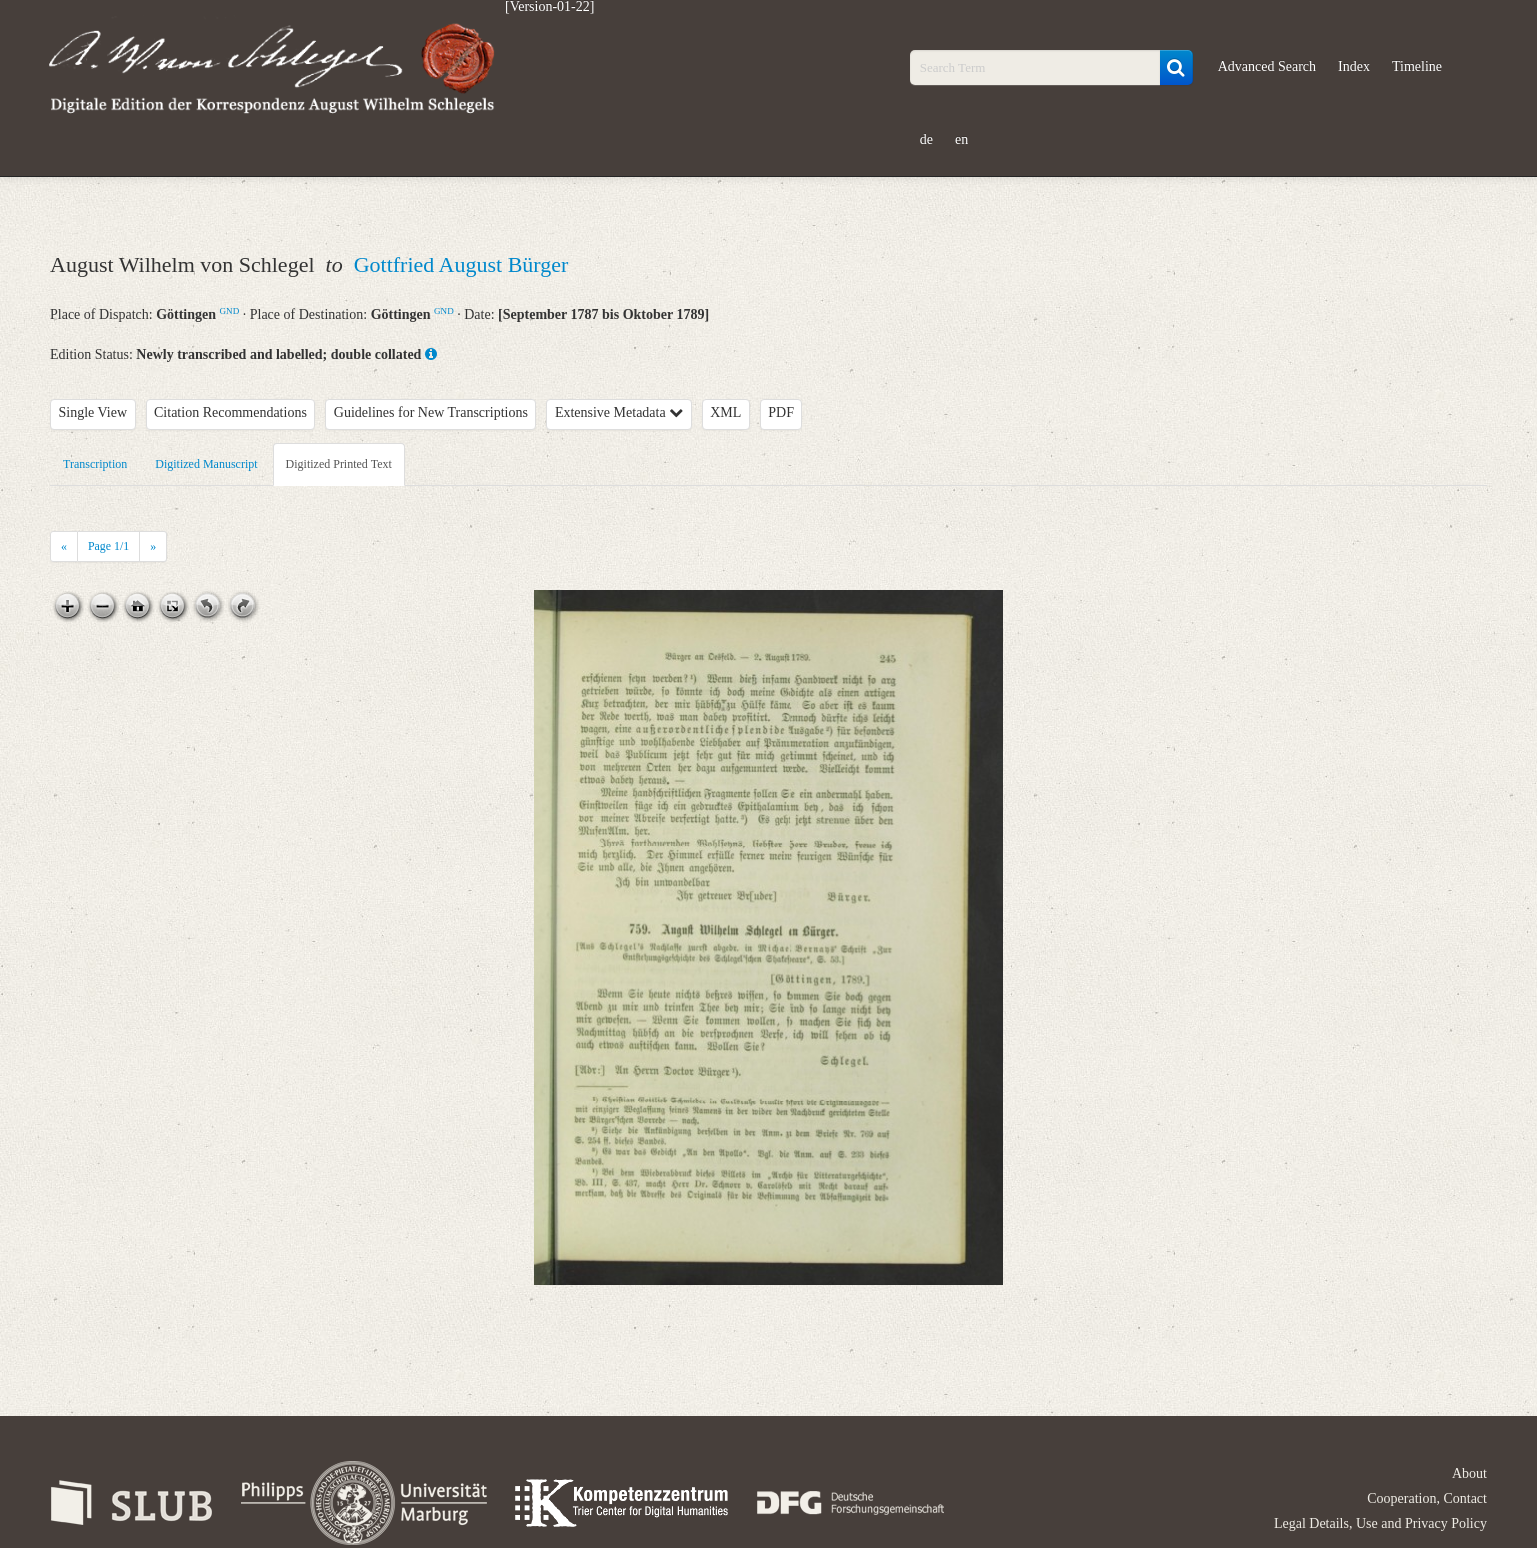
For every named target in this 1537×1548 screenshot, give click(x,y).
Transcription (95, 464)
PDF (781, 412)
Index (1354, 66)
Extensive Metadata (619, 412)
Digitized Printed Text (339, 464)
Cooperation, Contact (1427, 1498)
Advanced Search (1267, 66)
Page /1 (108, 546)
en (961, 139)
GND (230, 311)
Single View (93, 412)
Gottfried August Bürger (461, 264)
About (1469, 1473)
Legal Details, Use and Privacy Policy (1380, 1523)
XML (725, 412)
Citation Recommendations (230, 412)
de (926, 139)
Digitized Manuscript (206, 464)
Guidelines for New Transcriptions (431, 412)
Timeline (1417, 66)
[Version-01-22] (549, 7)
